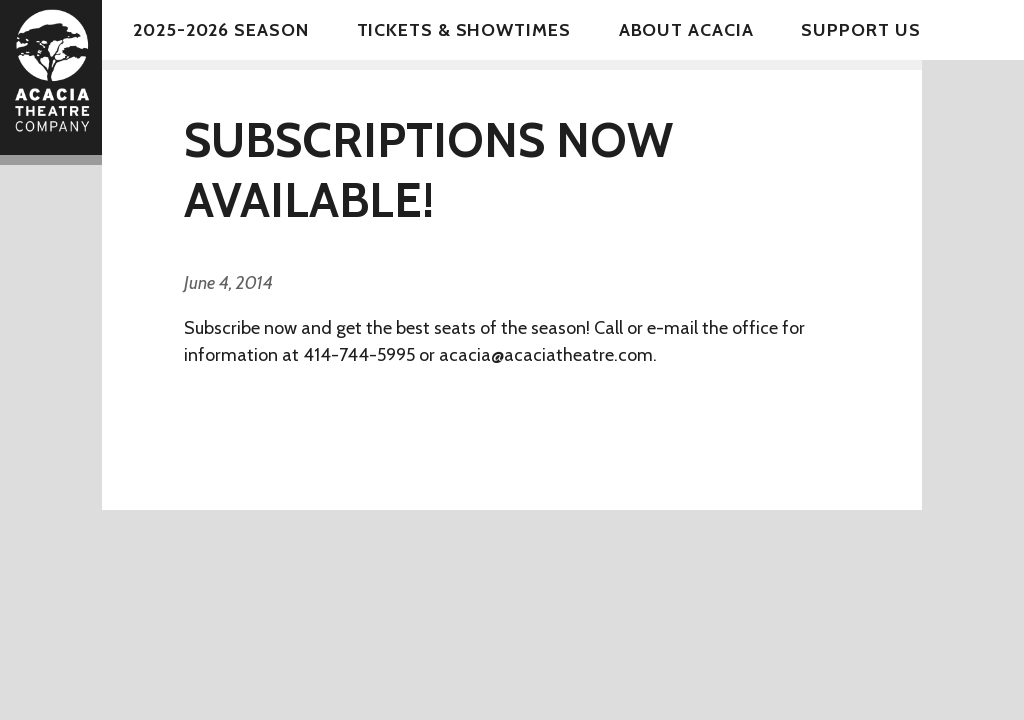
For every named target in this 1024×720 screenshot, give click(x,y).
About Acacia (686, 30)
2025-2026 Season (220, 30)
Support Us (860, 30)
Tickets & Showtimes (464, 30)
